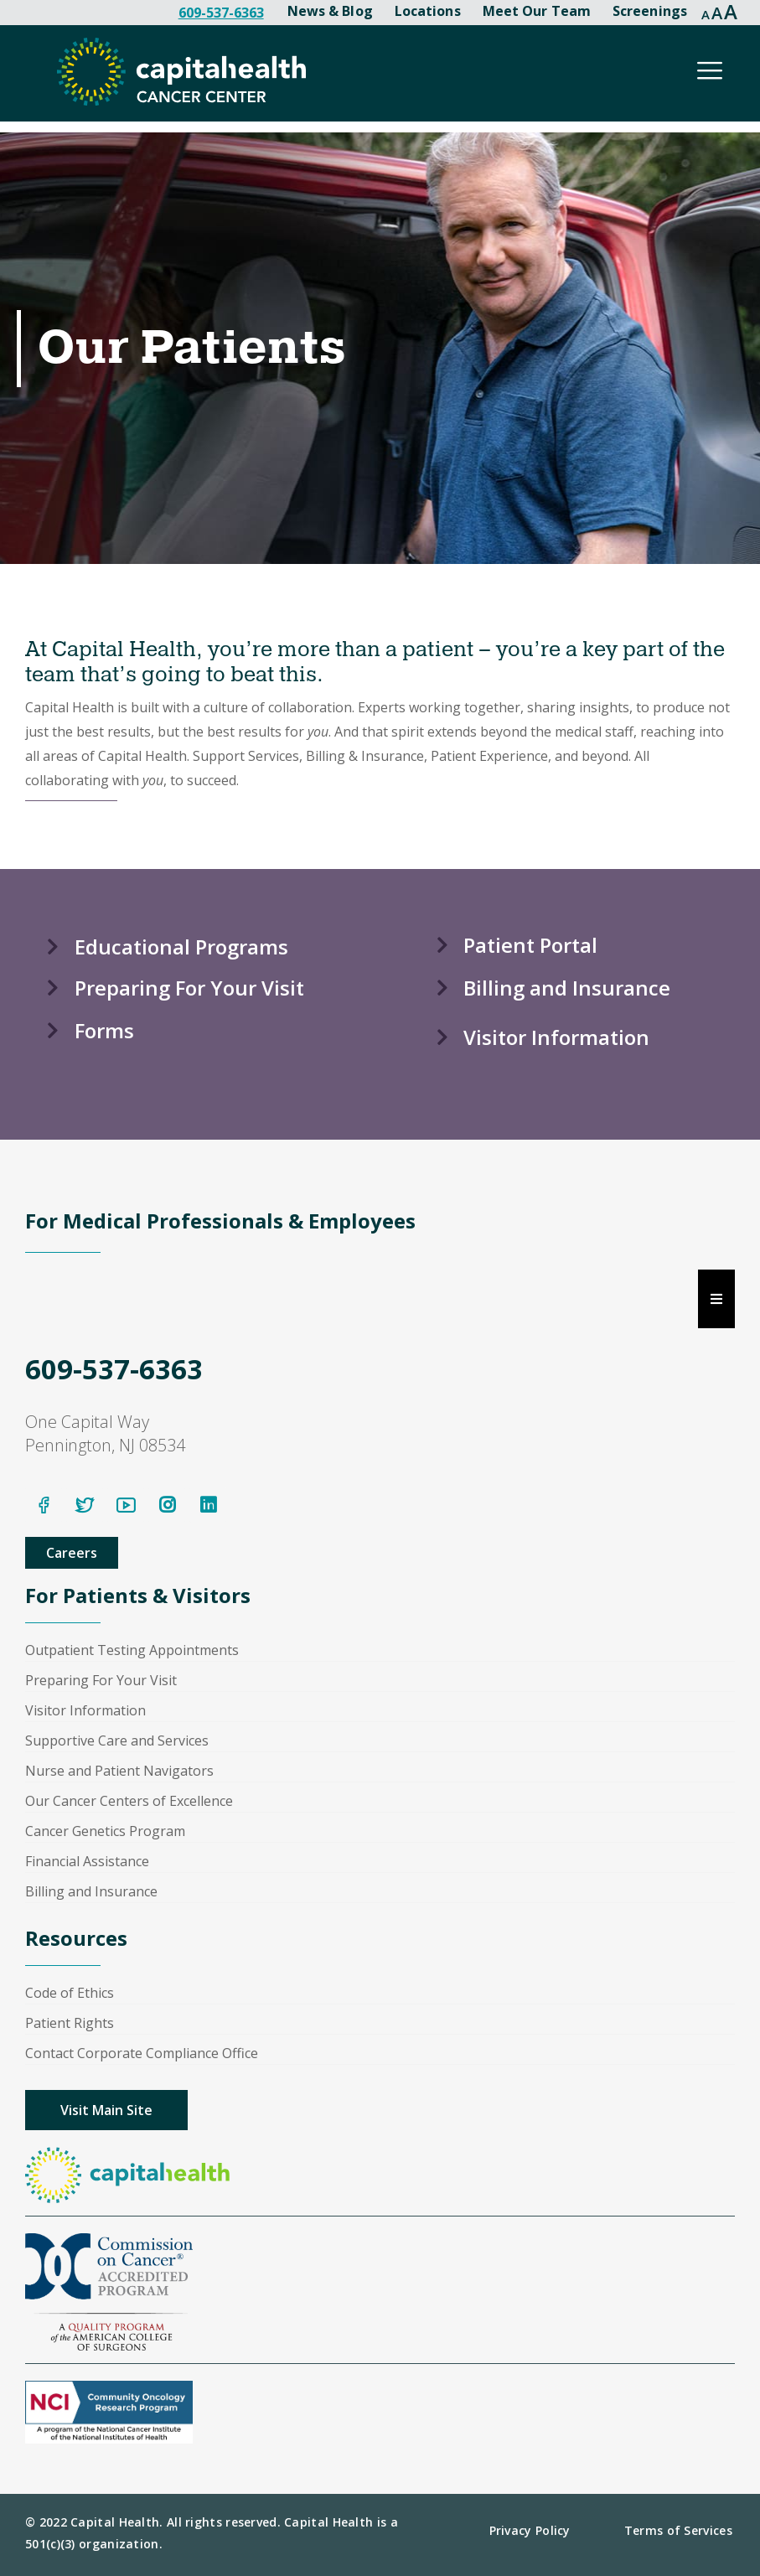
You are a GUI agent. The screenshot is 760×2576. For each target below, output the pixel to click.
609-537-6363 (221, 12)
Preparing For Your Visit (101, 1680)
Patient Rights (69, 2023)
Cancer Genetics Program (105, 1831)
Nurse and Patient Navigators (119, 1770)
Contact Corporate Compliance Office (141, 2053)
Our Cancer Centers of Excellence (129, 1801)
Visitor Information (85, 1710)
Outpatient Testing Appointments (132, 1650)
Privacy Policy (530, 2530)
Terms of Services (678, 2530)
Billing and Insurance (91, 1891)
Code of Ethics (69, 1993)
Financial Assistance (87, 1861)
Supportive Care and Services (117, 1740)
